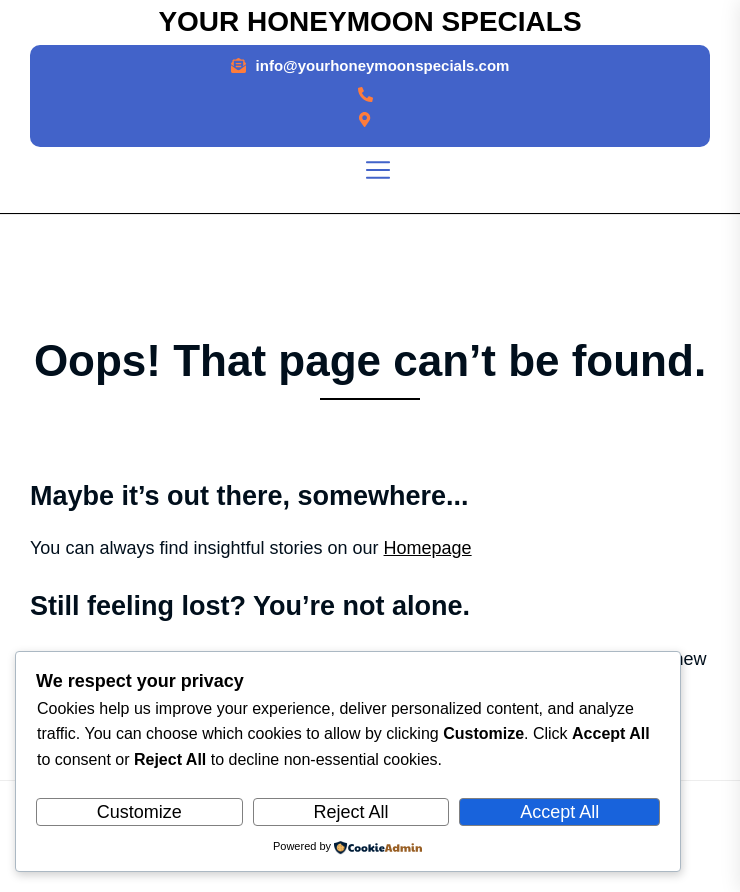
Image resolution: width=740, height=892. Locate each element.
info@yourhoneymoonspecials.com (383, 65)
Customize (139, 812)
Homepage (428, 548)
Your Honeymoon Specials (369, 21)
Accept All (559, 812)
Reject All (350, 812)
